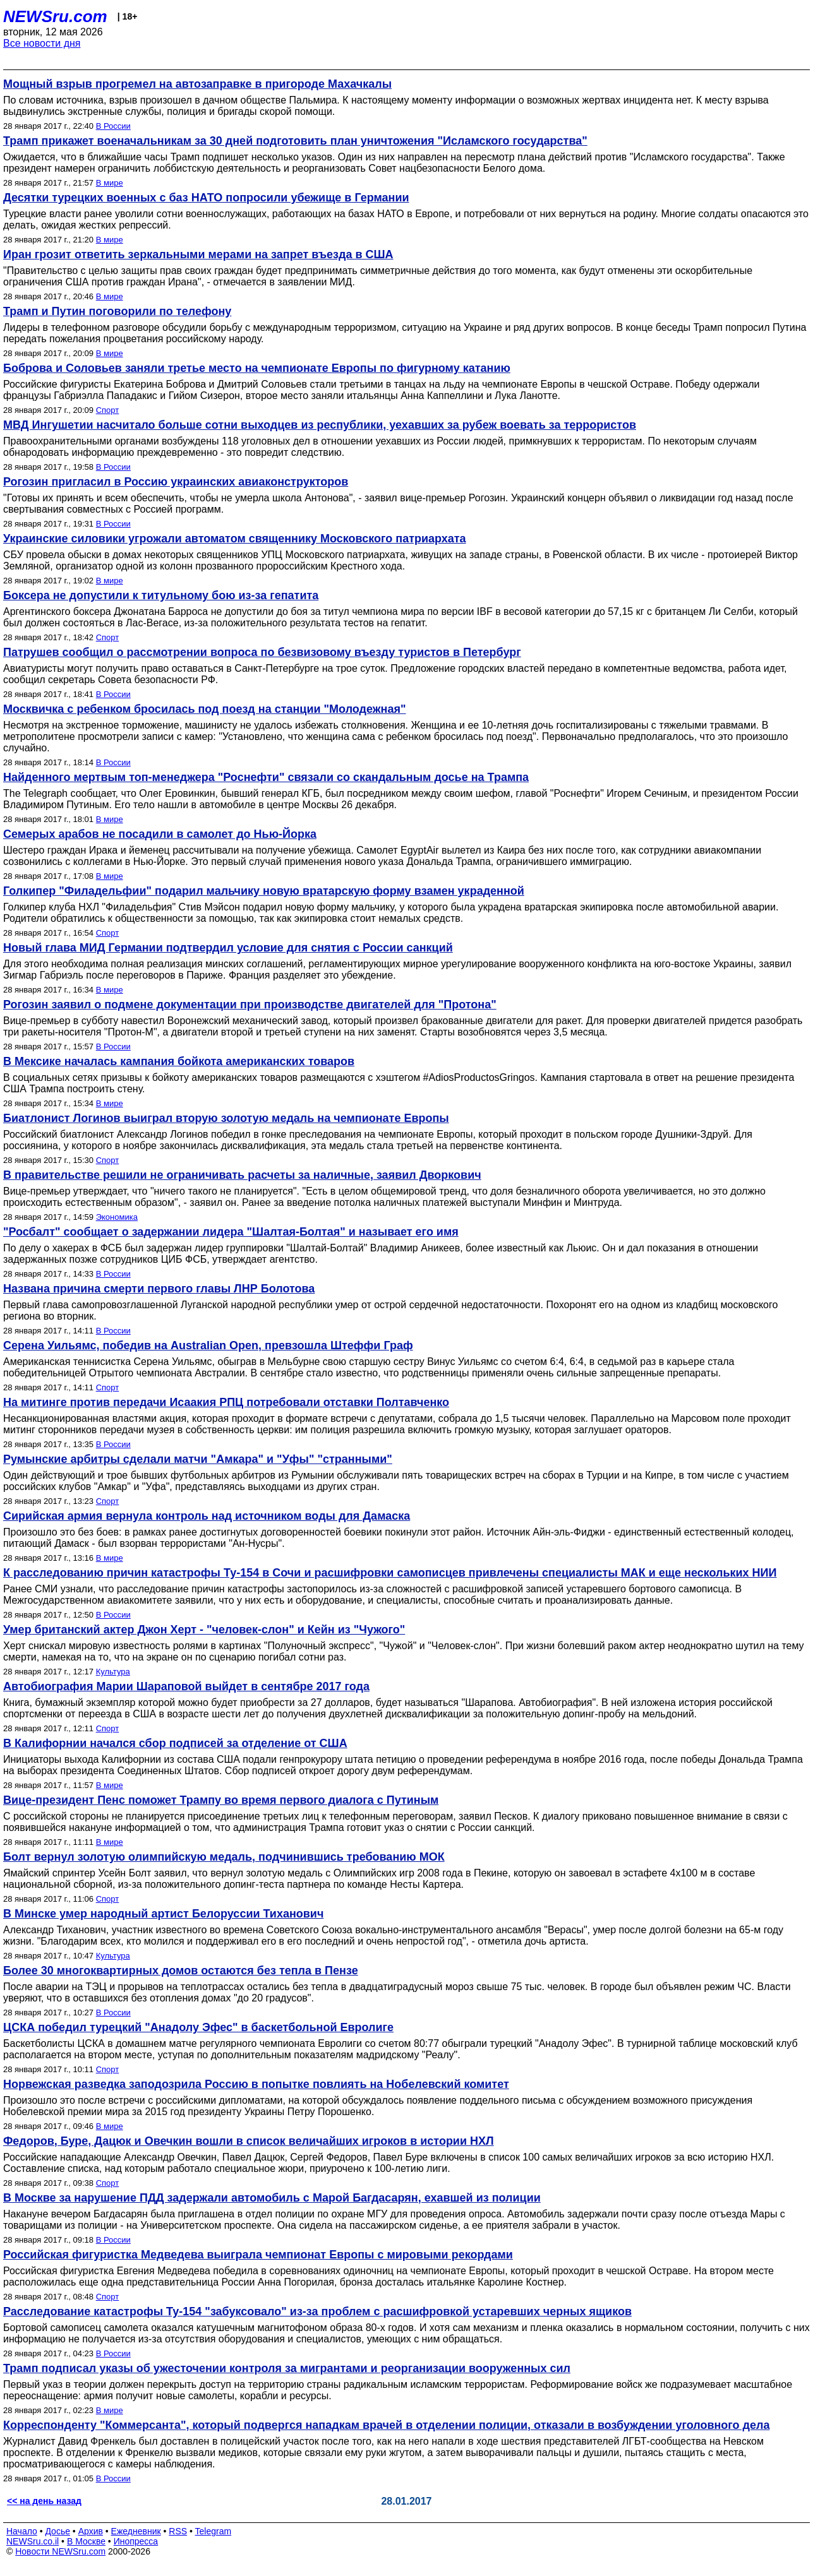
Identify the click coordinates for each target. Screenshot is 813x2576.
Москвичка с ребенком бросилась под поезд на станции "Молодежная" (204, 709)
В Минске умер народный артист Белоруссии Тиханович (163, 1913)
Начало (21, 2531)
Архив (90, 2531)
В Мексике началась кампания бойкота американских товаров (178, 1061)
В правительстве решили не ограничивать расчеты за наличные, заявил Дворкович (242, 1175)
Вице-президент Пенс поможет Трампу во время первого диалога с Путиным (220, 1800)
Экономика (117, 1217)
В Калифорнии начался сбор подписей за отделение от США (175, 1743)
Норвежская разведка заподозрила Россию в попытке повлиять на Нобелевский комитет (256, 2084)
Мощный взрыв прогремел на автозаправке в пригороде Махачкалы (197, 84)
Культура (113, 1671)
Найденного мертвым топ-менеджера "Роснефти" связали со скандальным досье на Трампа (266, 777)
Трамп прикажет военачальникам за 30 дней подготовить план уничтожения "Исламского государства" (295, 140)
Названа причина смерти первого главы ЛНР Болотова (159, 1288)
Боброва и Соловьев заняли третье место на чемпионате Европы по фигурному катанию (256, 368)
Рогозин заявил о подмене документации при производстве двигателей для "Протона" (250, 1004)
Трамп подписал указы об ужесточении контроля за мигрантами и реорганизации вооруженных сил (286, 2368)
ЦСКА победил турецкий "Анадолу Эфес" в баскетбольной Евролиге (198, 2027)
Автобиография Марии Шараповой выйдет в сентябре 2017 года (186, 1686)
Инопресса (136, 2541)
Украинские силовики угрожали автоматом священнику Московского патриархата (234, 538)
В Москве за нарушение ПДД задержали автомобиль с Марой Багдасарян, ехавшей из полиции (272, 2197)
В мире (109, 183)
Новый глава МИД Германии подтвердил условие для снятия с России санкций (228, 947)
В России (113, 126)
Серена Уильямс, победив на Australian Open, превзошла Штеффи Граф (208, 1345)
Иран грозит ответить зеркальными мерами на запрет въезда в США (198, 254)
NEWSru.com (55, 16)
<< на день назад (44, 2501)
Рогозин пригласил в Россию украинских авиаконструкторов (175, 481)
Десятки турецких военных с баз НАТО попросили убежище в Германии (206, 197)
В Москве (86, 2541)
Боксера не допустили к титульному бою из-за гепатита (160, 595)
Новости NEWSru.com (60, 2551)
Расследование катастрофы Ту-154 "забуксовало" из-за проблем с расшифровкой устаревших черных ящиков (317, 2311)
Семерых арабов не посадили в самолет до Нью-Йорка (159, 834)
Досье (57, 2531)
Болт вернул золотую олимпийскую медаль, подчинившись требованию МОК (224, 1857)
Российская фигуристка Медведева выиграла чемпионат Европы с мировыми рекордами (258, 2254)
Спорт (107, 410)
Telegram (213, 2531)
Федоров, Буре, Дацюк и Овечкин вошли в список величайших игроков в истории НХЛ (248, 2141)
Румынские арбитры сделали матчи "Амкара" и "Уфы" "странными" (197, 1459)
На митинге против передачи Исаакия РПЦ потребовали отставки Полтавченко (226, 1402)
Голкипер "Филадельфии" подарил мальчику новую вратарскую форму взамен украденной (263, 891)
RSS (178, 2531)
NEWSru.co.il (32, 2541)
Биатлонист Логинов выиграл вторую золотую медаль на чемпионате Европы (226, 1118)
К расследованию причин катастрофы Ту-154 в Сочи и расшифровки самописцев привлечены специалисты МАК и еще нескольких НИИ (389, 1572)
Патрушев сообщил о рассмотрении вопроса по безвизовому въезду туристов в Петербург (262, 652)
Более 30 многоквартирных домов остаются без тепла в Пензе (180, 1970)
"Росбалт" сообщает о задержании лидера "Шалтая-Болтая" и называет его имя (231, 1231)
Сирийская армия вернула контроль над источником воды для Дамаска (206, 1516)
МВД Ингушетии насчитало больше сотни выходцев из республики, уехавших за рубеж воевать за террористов (319, 425)
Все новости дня (42, 43)
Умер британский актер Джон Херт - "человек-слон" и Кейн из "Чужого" (204, 1629)
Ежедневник (136, 2531)
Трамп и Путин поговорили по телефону (117, 311)
